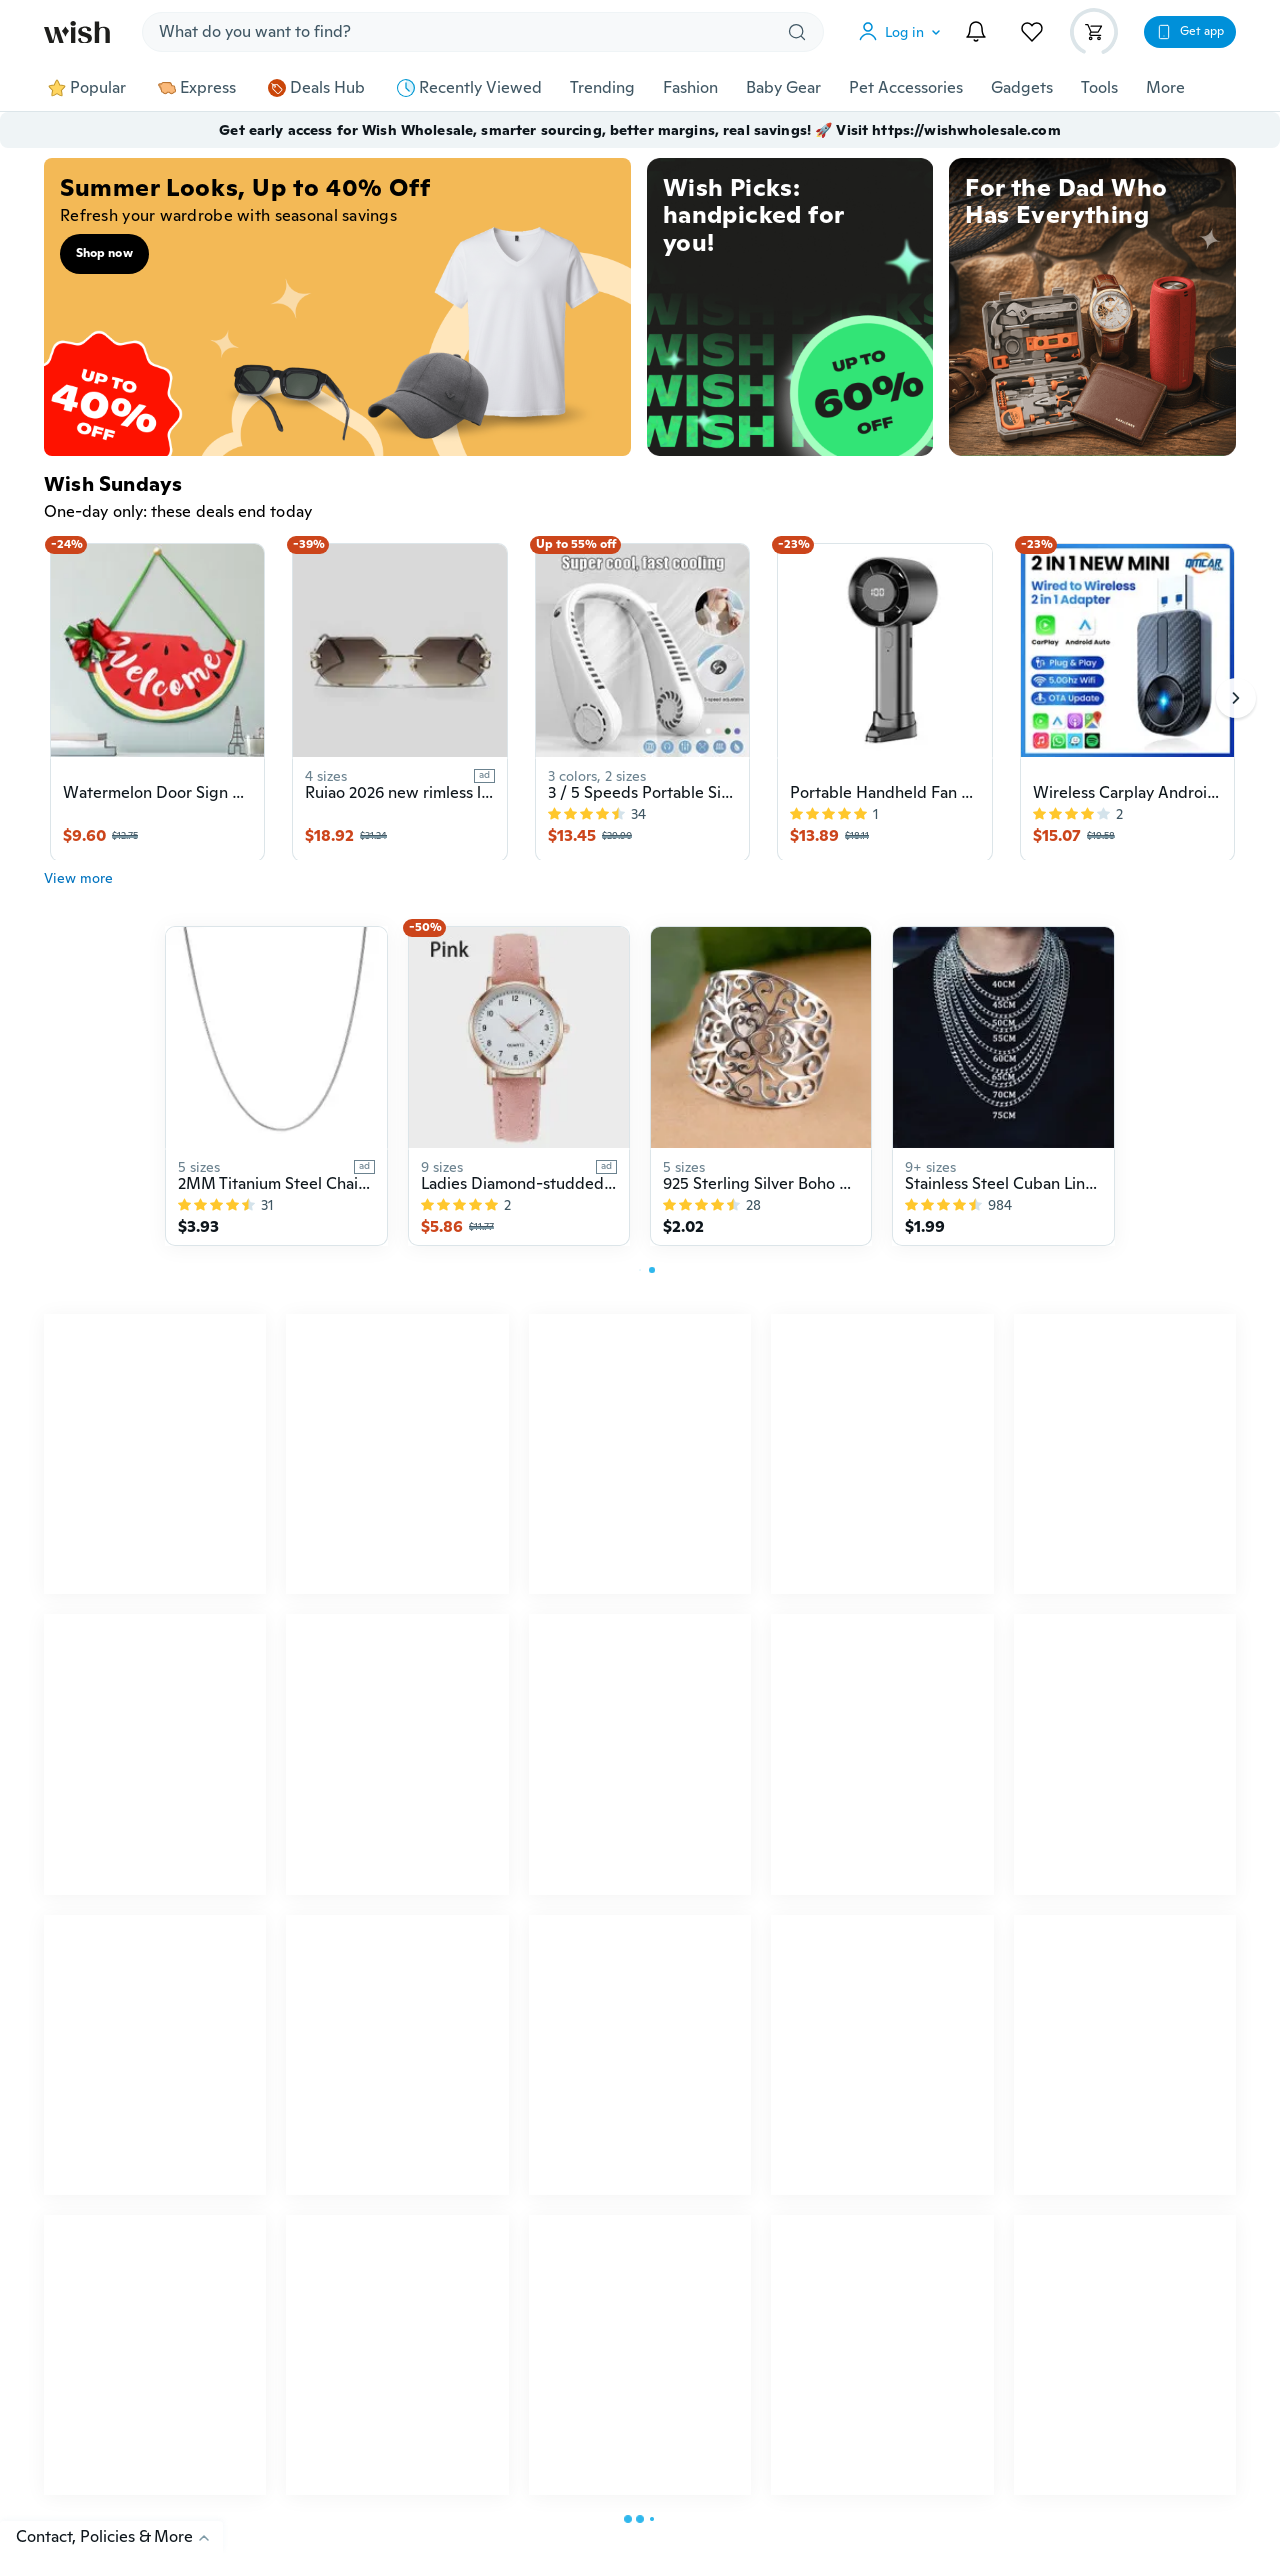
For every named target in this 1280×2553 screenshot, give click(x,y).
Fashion (690, 88)
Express (197, 88)
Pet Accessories (906, 88)
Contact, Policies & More (119, 2536)
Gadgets (1022, 88)
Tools (1099, 88)
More (1165, 88)
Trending (602, 88)
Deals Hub (316, 88)
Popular (87, 88)
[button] (904, 32)
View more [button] (78, 888)
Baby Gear (783, 88)
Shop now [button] (104, 253)
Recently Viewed (469, 88)
